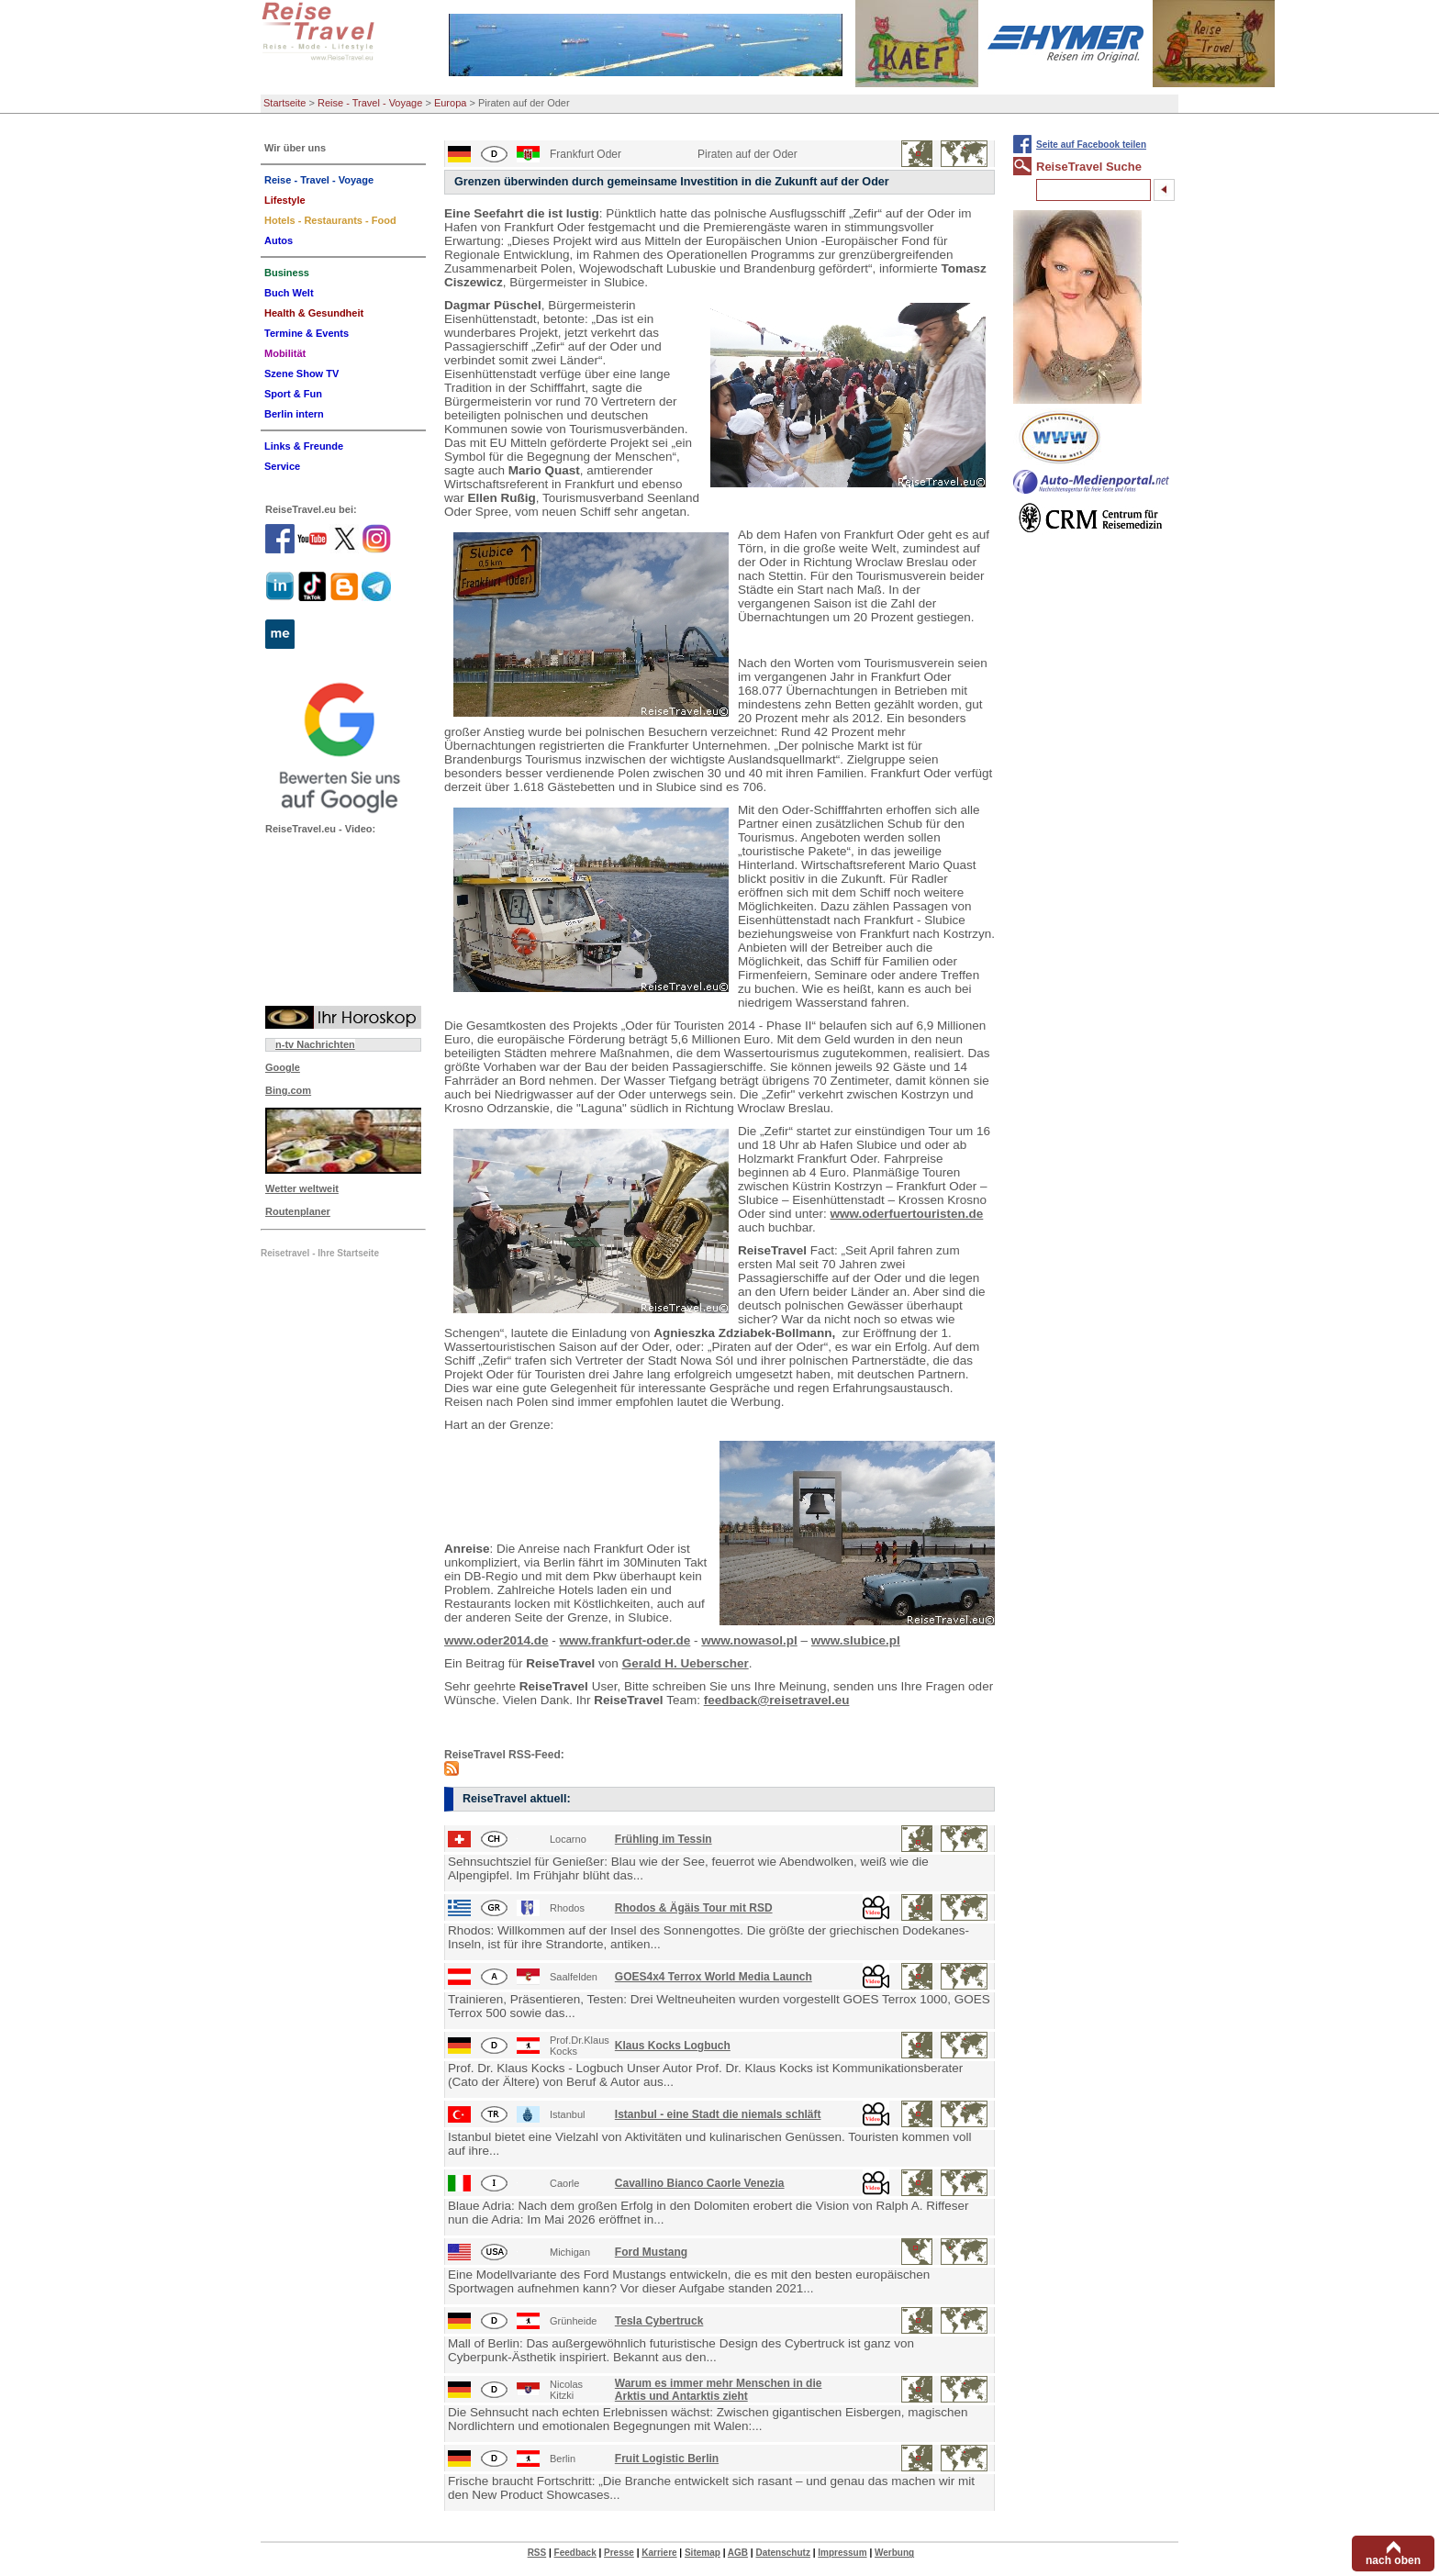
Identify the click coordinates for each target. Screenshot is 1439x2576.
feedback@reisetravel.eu (777, 1700)
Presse (619, 2553)
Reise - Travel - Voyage (370, 102)
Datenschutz (782, 2553)
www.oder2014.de (496, 1640)
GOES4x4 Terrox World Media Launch (713, 1976)
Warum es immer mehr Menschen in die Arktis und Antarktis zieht (718, 2390)
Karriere (658, 2553)
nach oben (1393, 2560)
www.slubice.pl (855, 1640)
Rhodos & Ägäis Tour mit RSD (694, 1907)
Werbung (894, 2553)
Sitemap (702, 2553)
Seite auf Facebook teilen (1091, 144)
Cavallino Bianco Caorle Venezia (700, 2183)
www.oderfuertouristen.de (907, 1214)
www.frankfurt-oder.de (625, 1640)
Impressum (842, 2553)
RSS (537, 2553)
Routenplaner (297, 1211)
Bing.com (288, 1090)
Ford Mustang (651, 2252)
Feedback (575, 2553)
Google (282, 1067)
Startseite (284, 102)
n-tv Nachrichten (315, 1044)
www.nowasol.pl (749, 1640)
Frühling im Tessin (663, 1839)
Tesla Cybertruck (659, 2320)
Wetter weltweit (302, 1188)
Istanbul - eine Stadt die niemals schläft (718, 2114)
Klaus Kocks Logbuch (673, 2045)
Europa (450, 102)
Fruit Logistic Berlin (667, 2458)
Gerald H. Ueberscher (685, 1663)
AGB (738, 2553)
